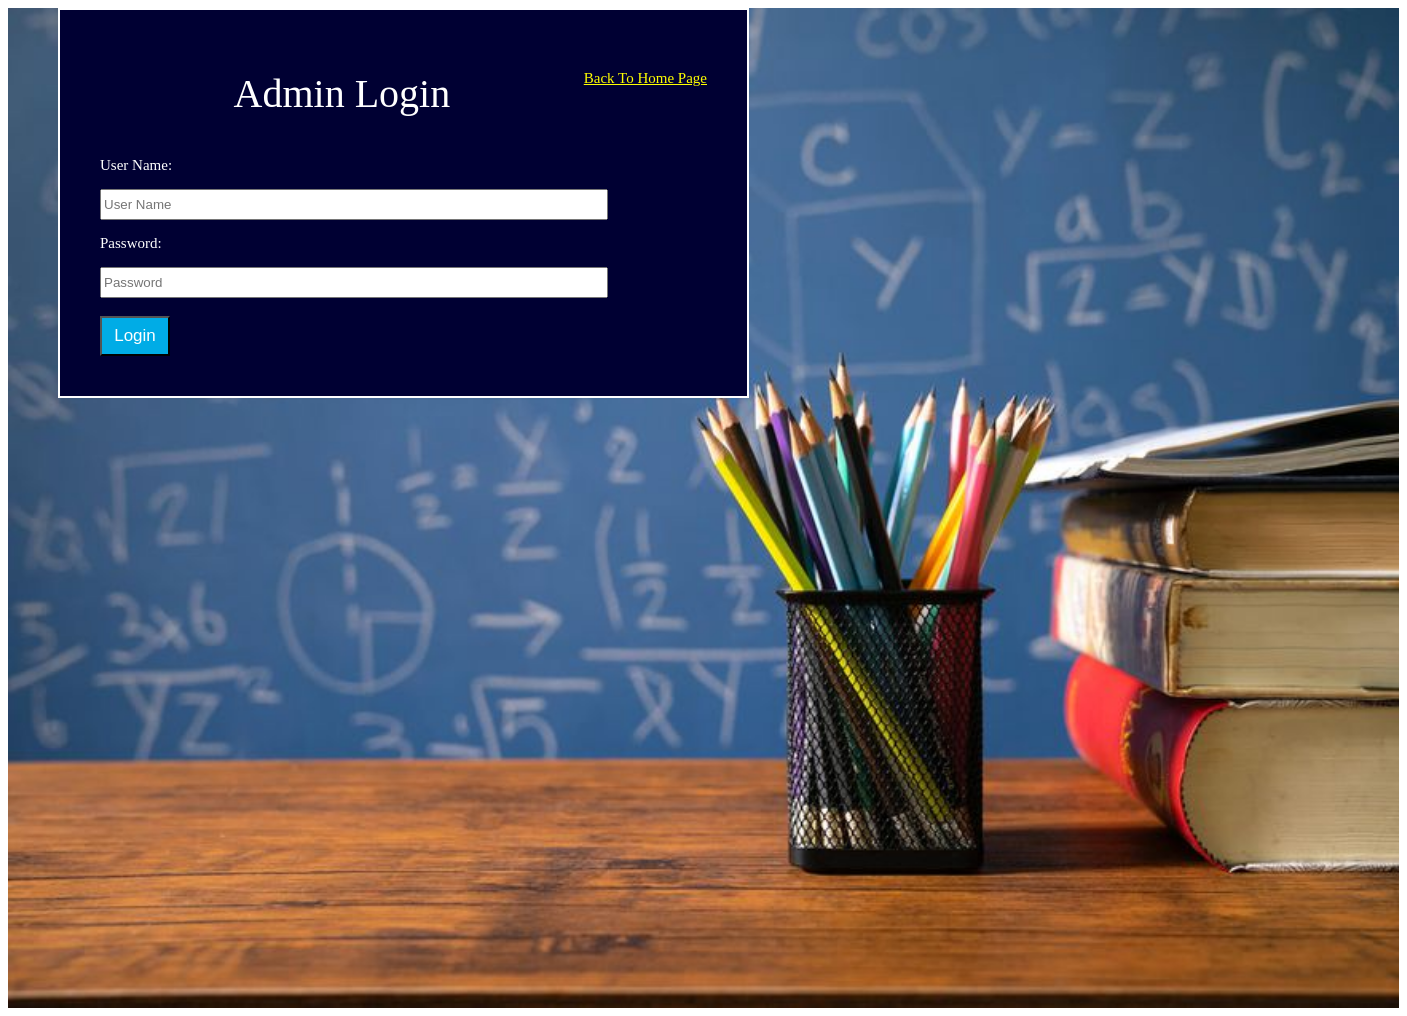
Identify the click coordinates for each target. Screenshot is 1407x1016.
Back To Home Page (645, 78)
